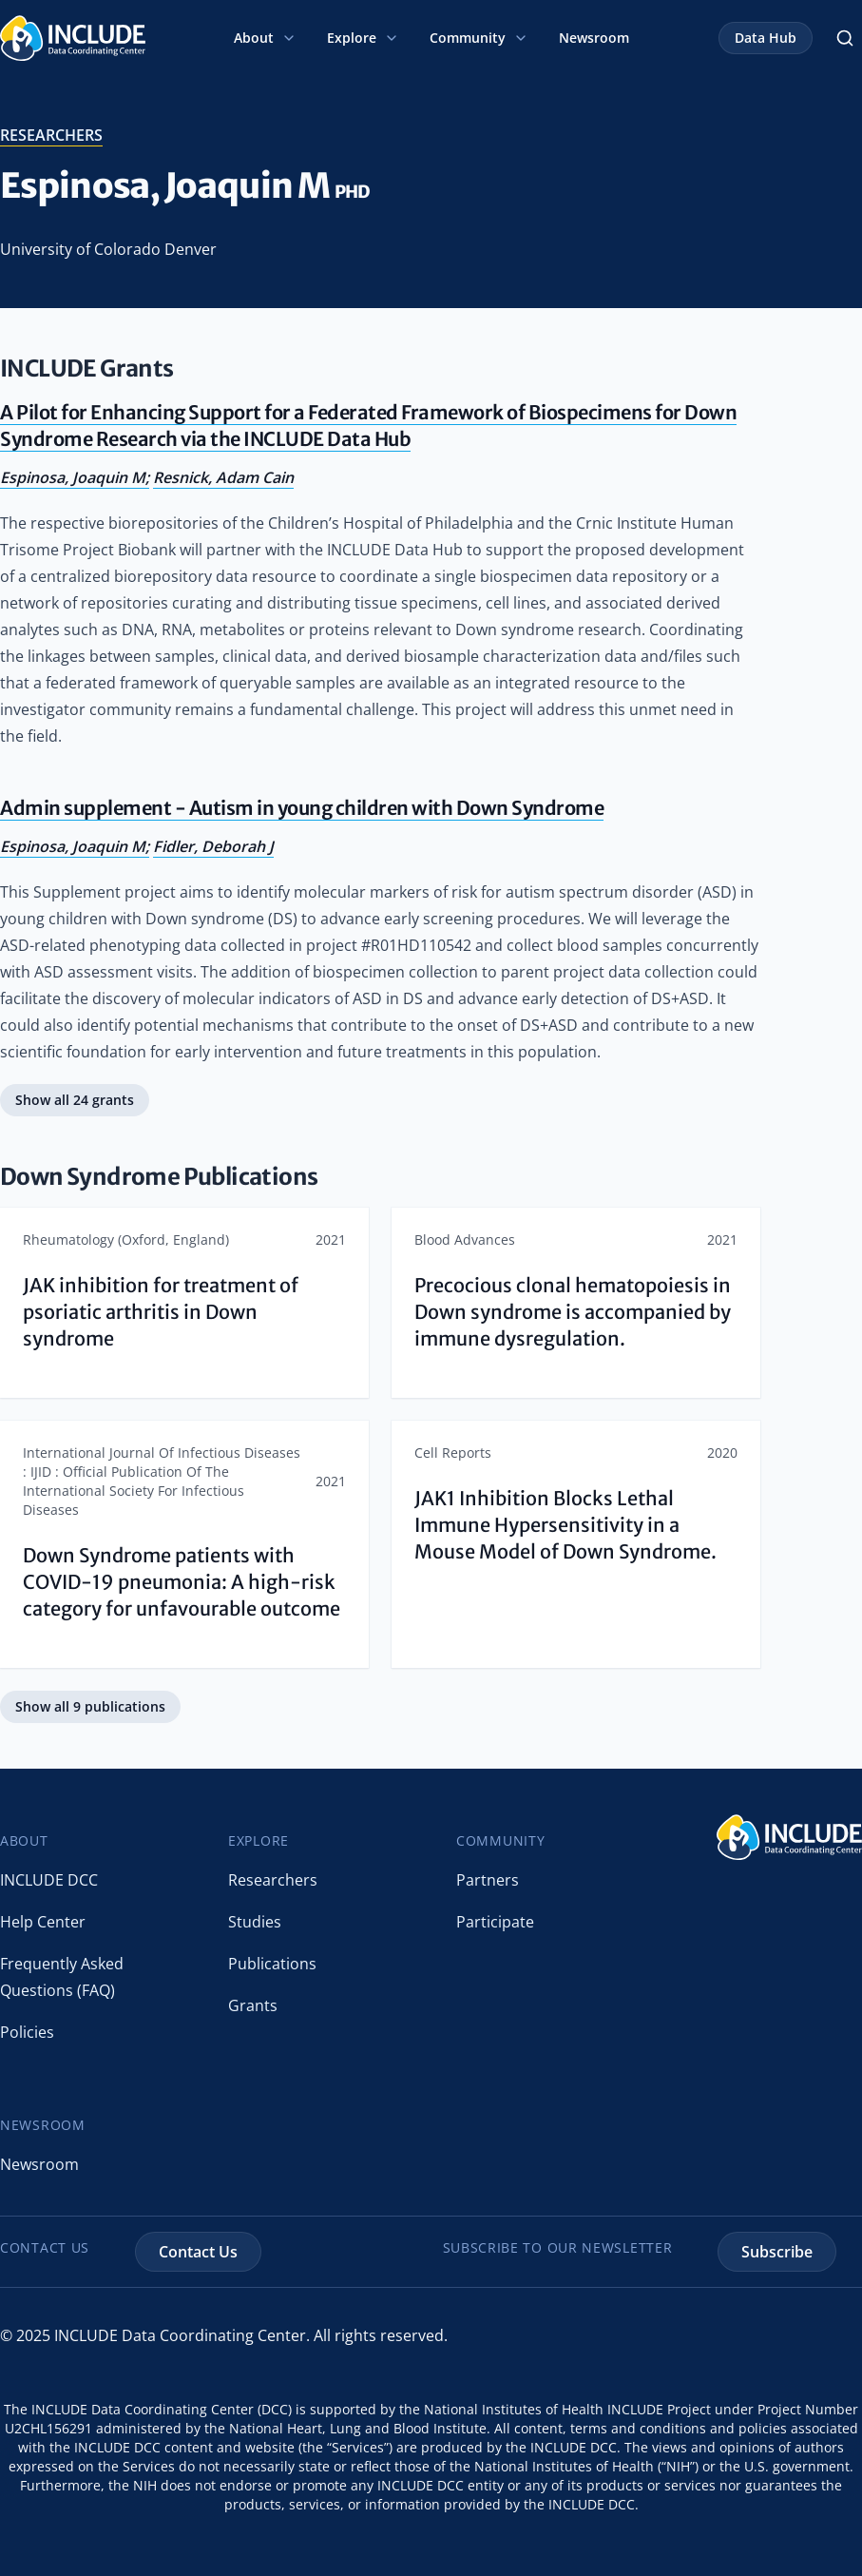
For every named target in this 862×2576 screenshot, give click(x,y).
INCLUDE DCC (49, 1879)
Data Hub (765, 38)
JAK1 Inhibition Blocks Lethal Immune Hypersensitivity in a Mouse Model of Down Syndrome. (565, 1524)
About (265, 38)
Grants (253, 2005)
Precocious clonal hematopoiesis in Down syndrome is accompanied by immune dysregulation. (572, 1311)
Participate (495, 1921)
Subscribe (777, 2251)
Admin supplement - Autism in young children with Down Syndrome (301, 808)
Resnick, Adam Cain (223, 477)
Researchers (272, 1879)
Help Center (43, 1921)
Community (479, 38)
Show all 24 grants (74, 1100)
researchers (51, 135)
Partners (487, 1879)
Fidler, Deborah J (213, 846)
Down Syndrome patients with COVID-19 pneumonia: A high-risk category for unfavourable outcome (181, 1581)
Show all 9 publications (90, 1706)
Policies (27, 2032)
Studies (254, 1921)
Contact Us (198, 2251)
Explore (363, 38)
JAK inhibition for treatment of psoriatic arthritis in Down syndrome (160, 1311)
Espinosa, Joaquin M (72, 477)
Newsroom (594, 38)
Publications (272, 1963)
